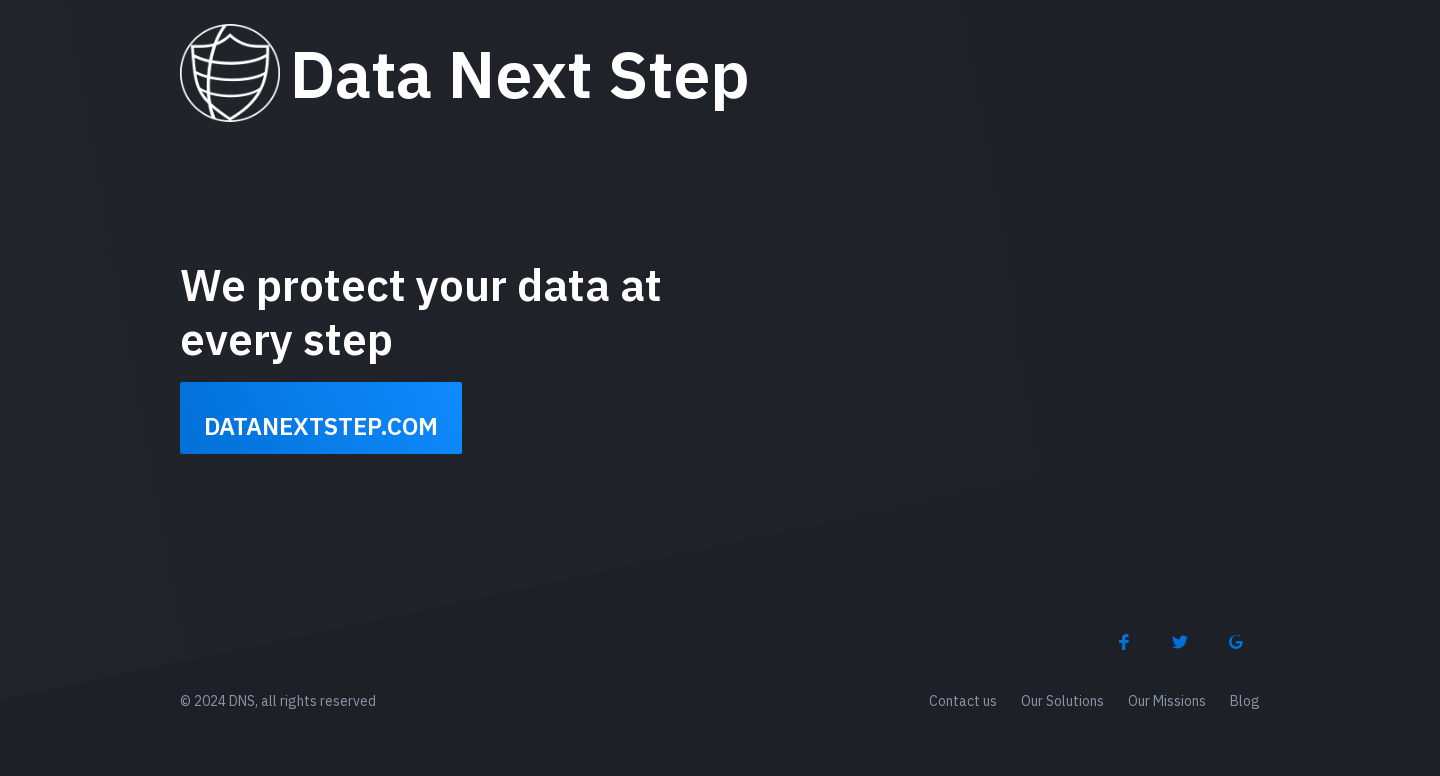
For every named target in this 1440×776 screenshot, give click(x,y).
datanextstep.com (321, 426)
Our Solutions (1062, 701)
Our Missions (1167, 701)
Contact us (963, 701)
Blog (1245, 701)
